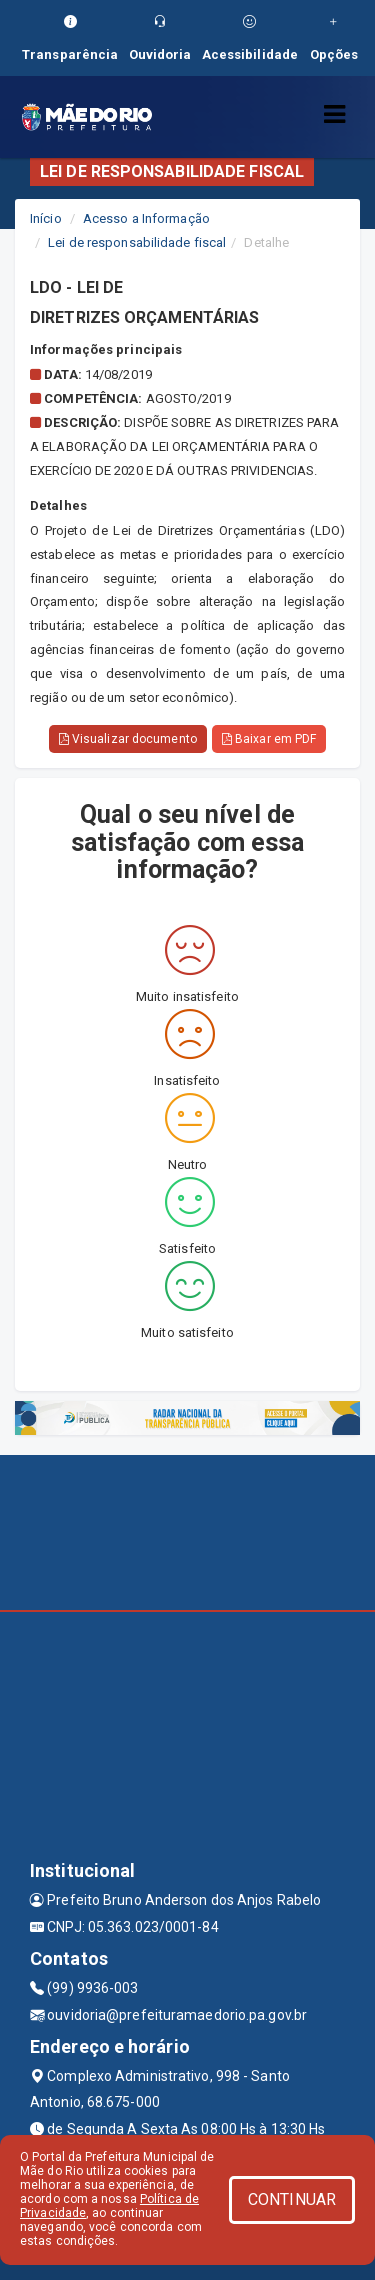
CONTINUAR (292, 2199)
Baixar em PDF (269, 739)
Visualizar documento (128, 739)
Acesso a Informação (146, 218)
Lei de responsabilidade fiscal (137, 242)
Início (46, 218)
